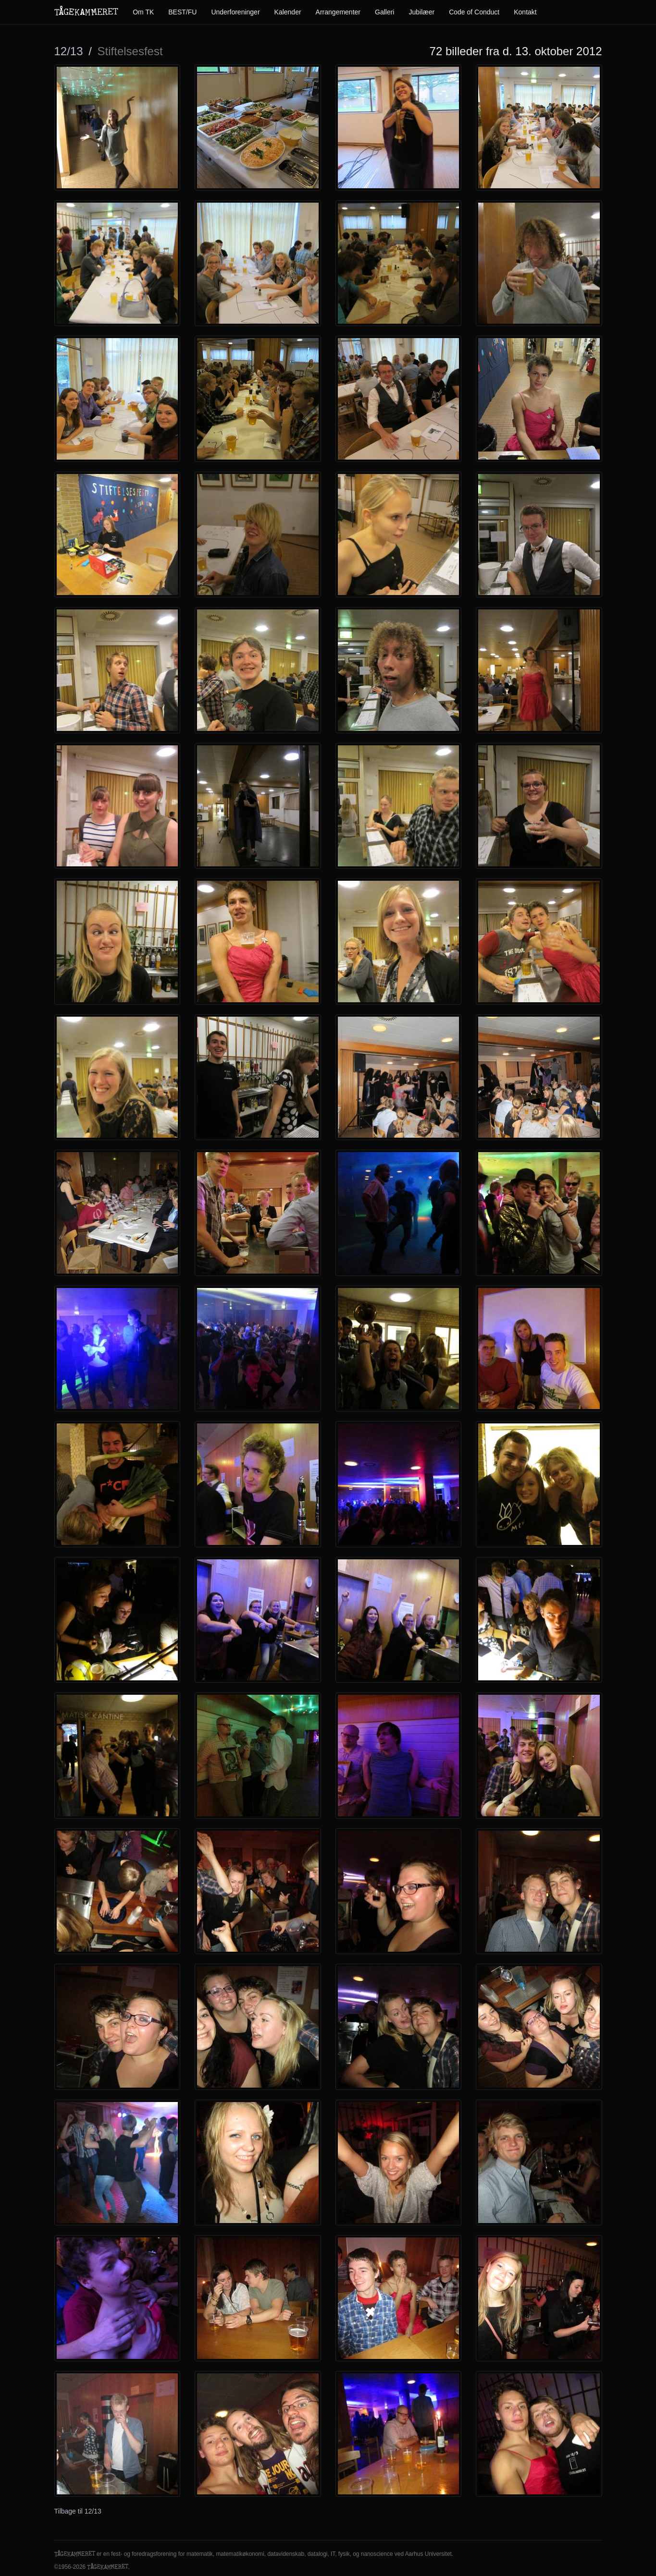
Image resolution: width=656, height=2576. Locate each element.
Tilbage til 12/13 (77, 2511)
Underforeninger (235, 12)
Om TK (143, 12)
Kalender (287, 12)
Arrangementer (338, 12)
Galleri (384, 12)
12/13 (68, 51)
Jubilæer (421, 12)
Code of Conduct (474, 12)
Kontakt (525, 12)
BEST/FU (182, 12)
